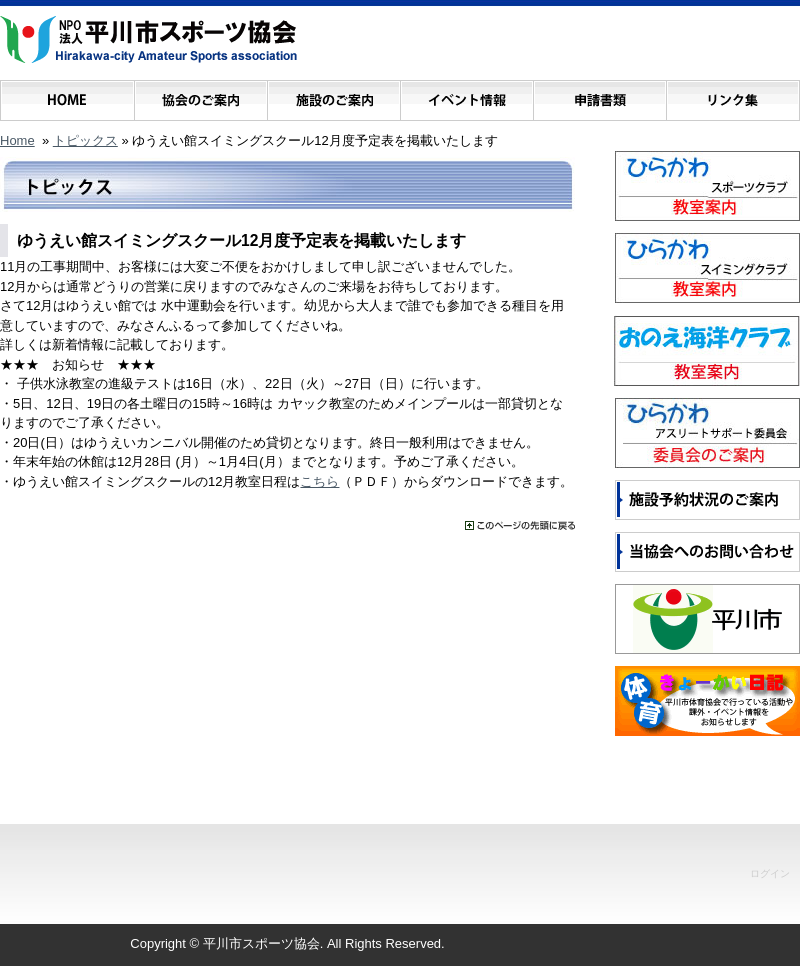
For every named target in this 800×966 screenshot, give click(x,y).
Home (17, 140)
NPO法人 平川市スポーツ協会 (148, 40)
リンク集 (732, 95)
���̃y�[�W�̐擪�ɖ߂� (520, 525)
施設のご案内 (333, 95)
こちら (319, 481)
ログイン (770, 873)
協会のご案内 (200, 95)
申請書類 (599, 95)
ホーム (67, 95)
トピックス (85, 140)
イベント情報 (466, 95)
